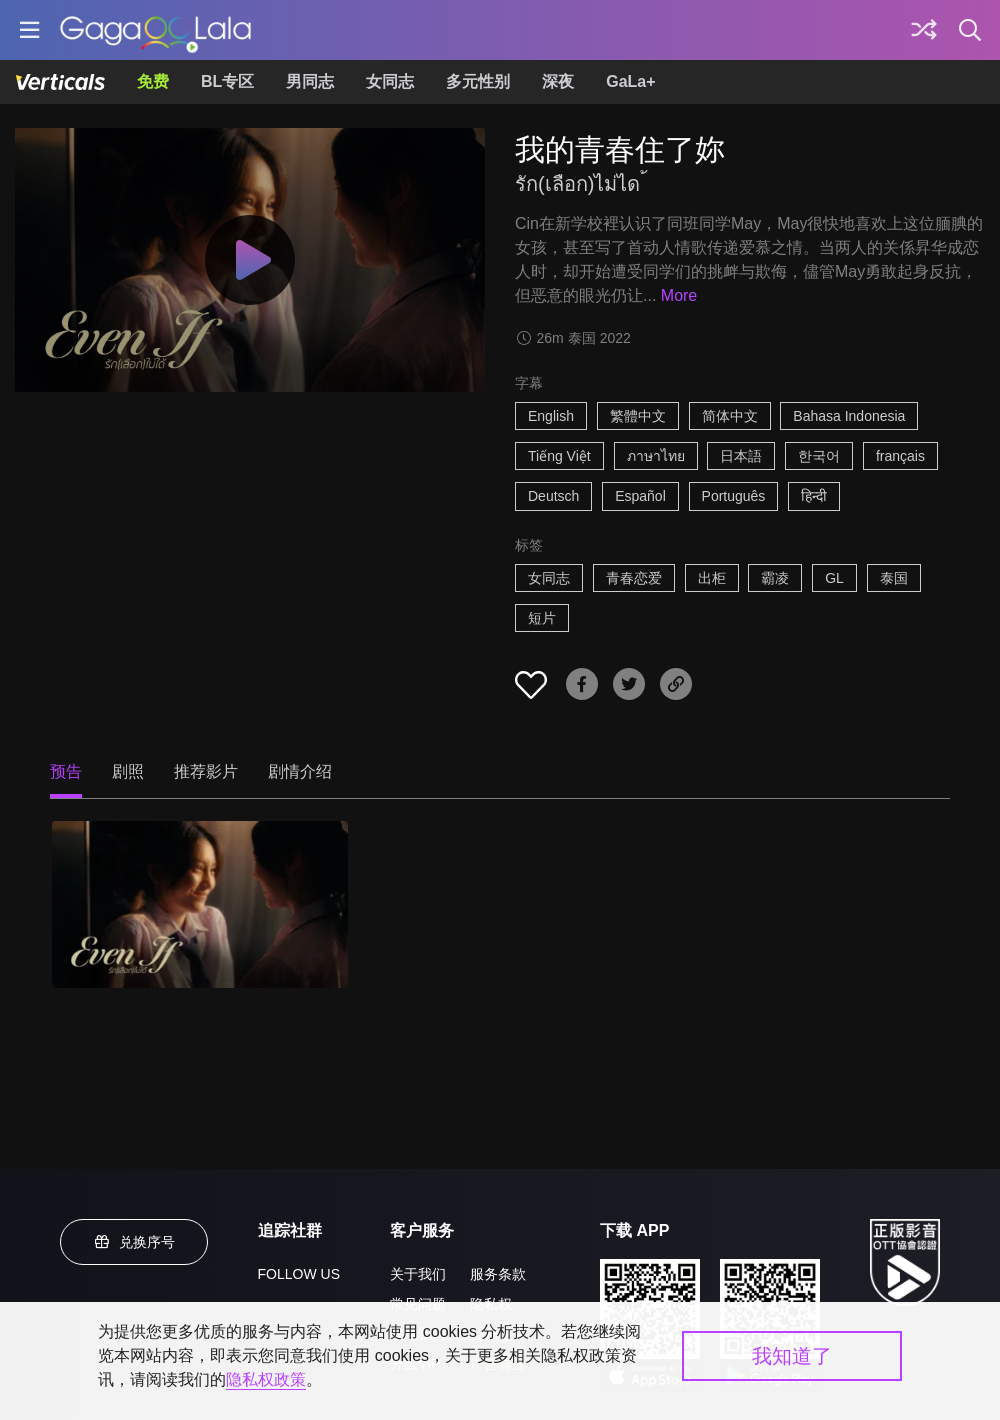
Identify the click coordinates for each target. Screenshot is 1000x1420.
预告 (66, 771)
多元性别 (478, 81)
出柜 (712, 578)
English (551, 416)
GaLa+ (630, 81)
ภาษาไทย (656, 456)
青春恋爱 (634, 578)
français (900, 456)
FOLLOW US (299, 1274)
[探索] (924, 30)
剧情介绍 (300, 771)
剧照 (128, 771)
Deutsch (553, 496)
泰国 (894, 578)
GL (834, 578)
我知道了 (792, 1356)
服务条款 (498, 1274)
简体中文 (730, 416)
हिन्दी (814, 496)
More (679, 295)
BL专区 (227, 81)
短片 (542, 618)
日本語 (741, 456)
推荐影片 (206, 771)
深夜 (558, 81)
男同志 (310, 81)
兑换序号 (134, 1242)
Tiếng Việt (559, 456)
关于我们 (418, 1274)
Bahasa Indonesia (849, 416)
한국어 (819, 456)
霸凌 (775, 578)
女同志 (390, 81)
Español (640, 496)
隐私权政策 (266, 1379)
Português (734, 496)
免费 (153, 81)
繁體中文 (638, 416)
